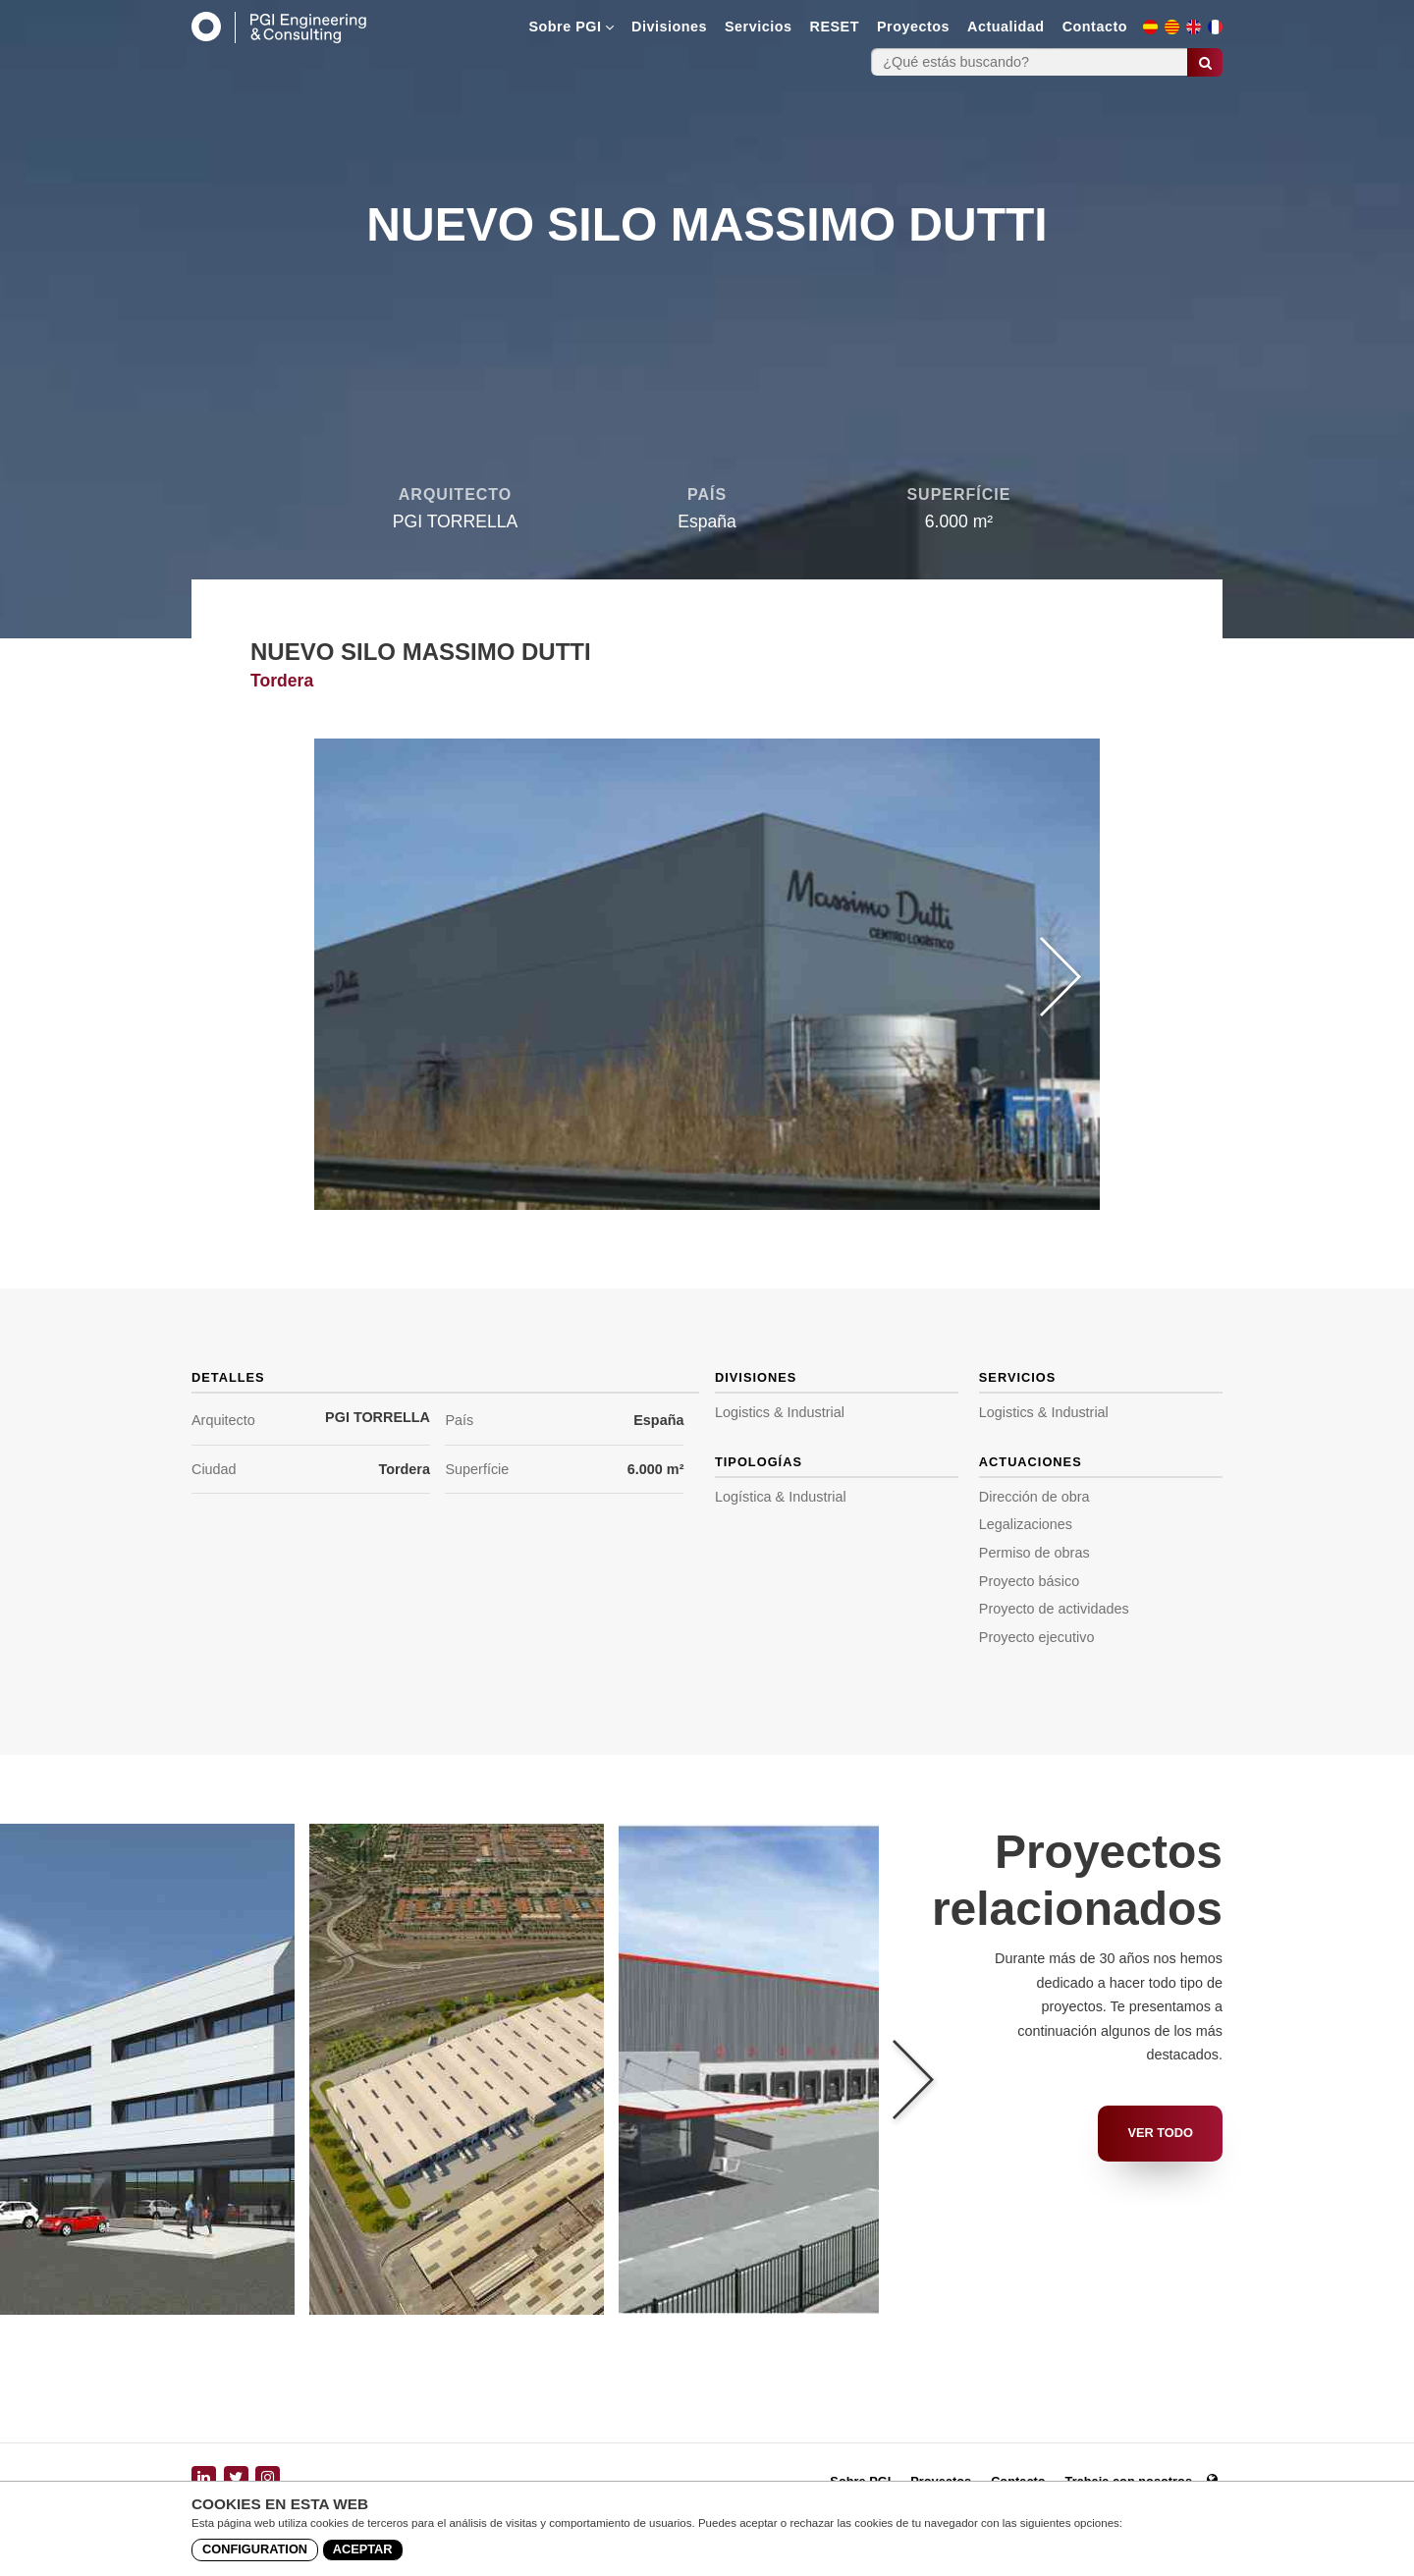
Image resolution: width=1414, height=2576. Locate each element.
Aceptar (363, 2549)
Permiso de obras (1034, 1553)
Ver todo (1160, 2132)
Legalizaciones (1025, 1524)
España (658, 1420)
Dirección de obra (1034, 1497)
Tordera (404, 1469)
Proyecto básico (1029, 1581)
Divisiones (669, 26)
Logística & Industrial (780, 1497)
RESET (834, 26)
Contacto (1094, 26)
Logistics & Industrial (779, 1412)
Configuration (254, 2549)
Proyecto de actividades (1054, 1609)
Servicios (758, 26)
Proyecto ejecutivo (1037, 1637)
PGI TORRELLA (377, 1417)
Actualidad (1006, 26)
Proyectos (913, 26)
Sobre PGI (571, 26)
